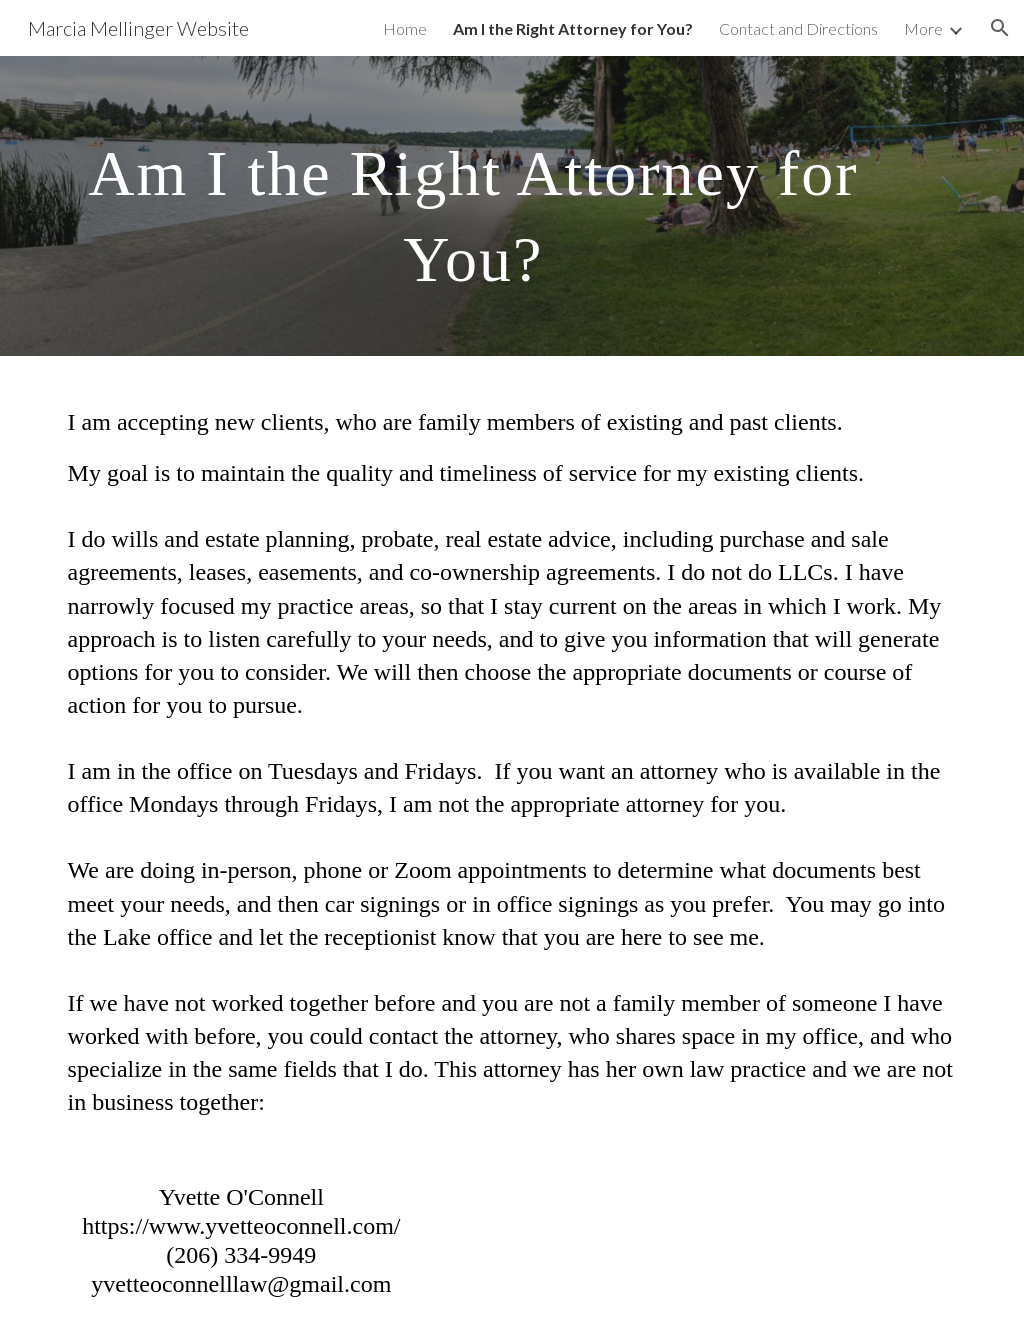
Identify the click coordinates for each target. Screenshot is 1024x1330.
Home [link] (405, 28)
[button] (1000, 28)
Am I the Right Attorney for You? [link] (573, 28)
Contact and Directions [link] (798, 28)
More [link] (923, 28)
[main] (473, 206)
